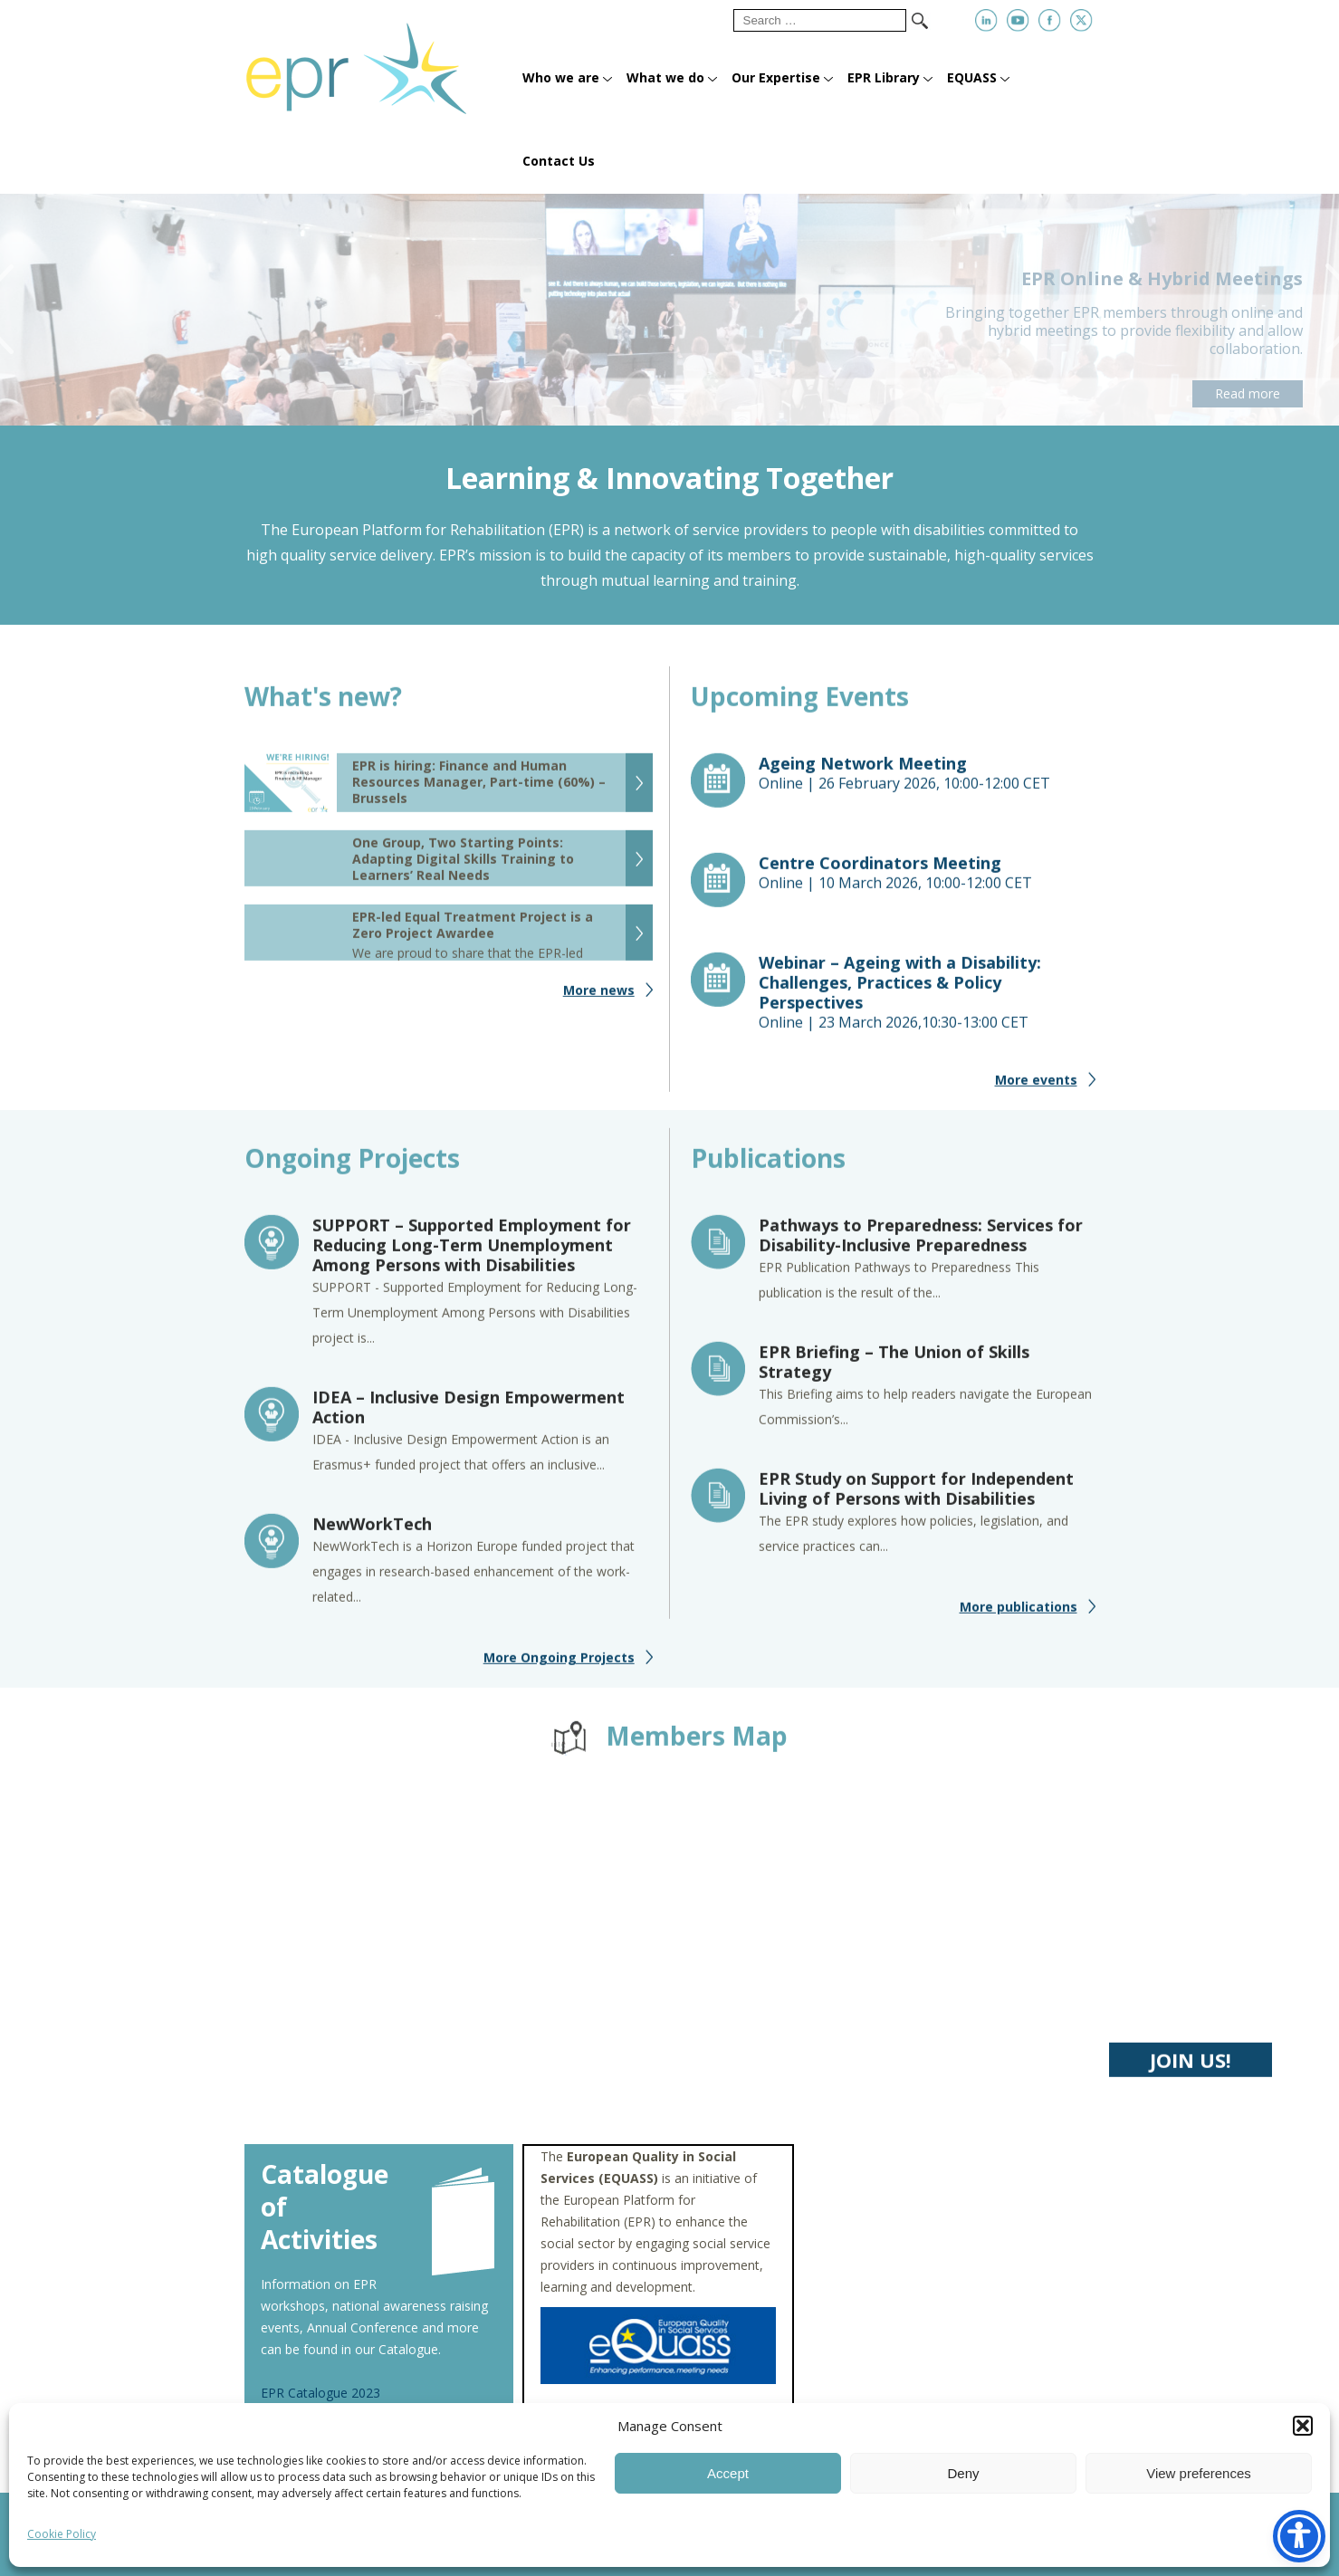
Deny (963, 2473)
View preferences (1198, 2473)
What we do (665, 77)
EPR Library (883, 77)
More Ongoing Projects (559, 1668)
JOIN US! (1190, 2070)
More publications (1018, 1617)
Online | (927, 784)
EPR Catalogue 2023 (320, 2392)
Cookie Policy (61, 2534)
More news (599, 1001)
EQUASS (972, 77)
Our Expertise (776, 77)
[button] (1303, 2426)
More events (1036, 1090)
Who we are (560, 77)
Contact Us (558, 160)
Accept (728, 2473)
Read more (1247, 393)
